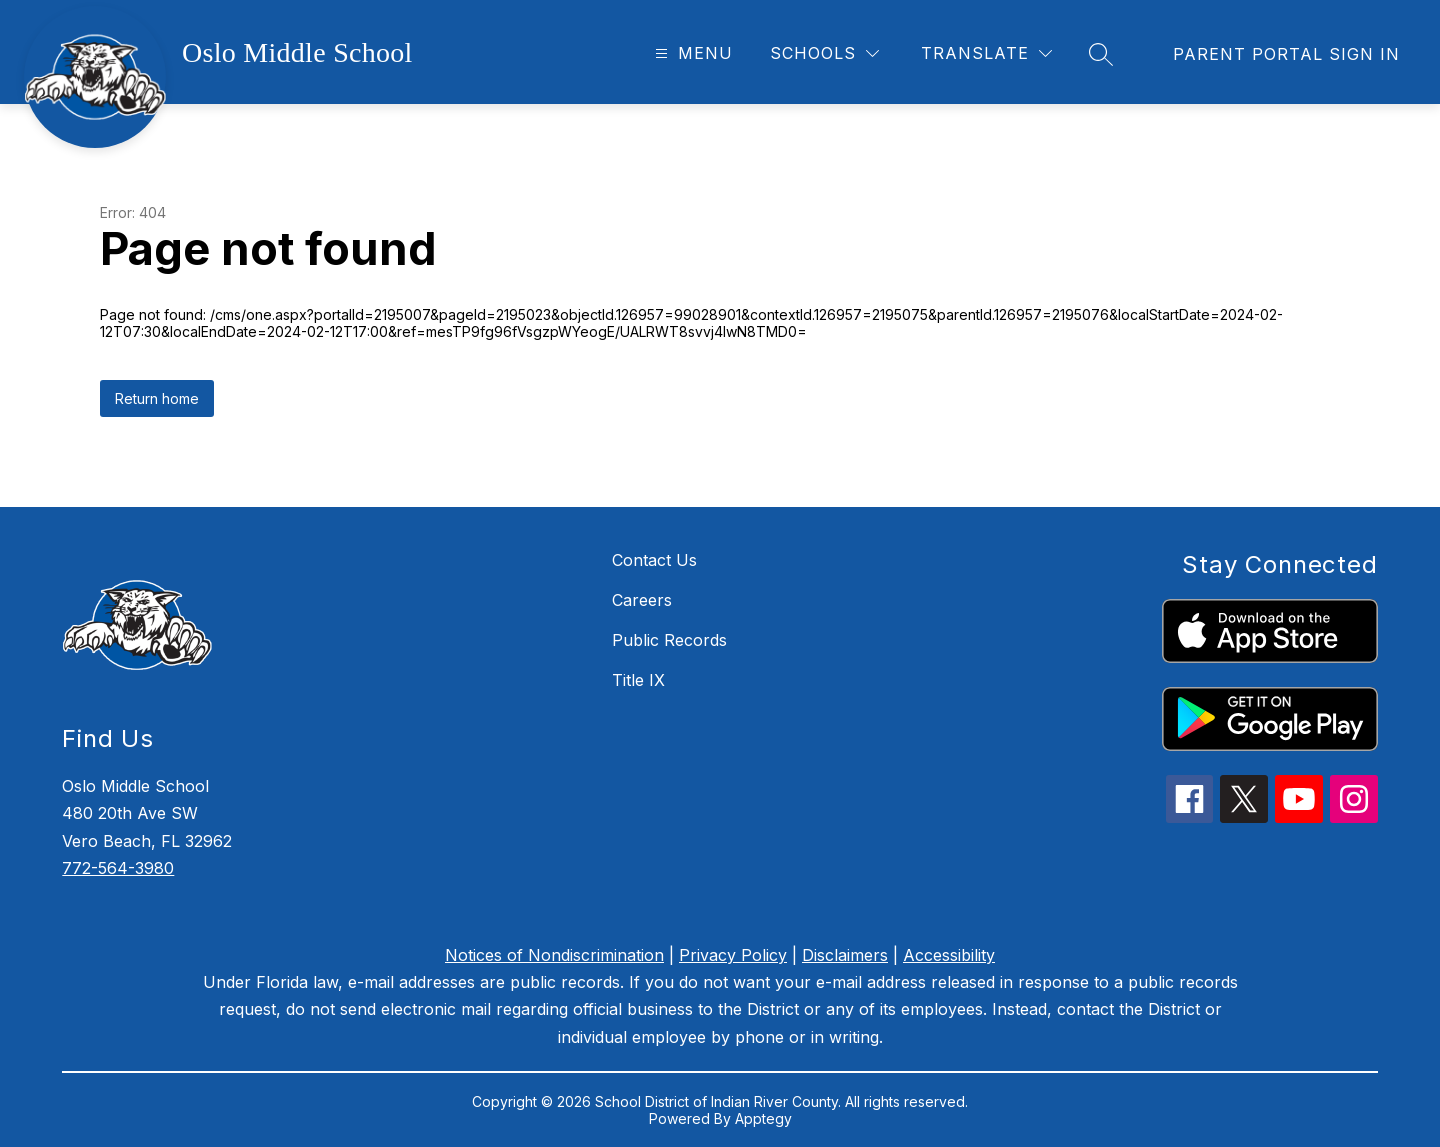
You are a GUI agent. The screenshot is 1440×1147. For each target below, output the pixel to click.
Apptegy (763, 1118)
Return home (157, 398)
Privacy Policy (733, 955)
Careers (642, 600)
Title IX (638, 680)
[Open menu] (691, 53)
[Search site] (1101, 54)
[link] (1286, 54)
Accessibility (949, 955)
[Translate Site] (986, 53)
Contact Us (654, 560)
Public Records (669, 640)
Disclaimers (845, 955)
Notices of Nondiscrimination (554, 955)
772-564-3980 (118, 868)
